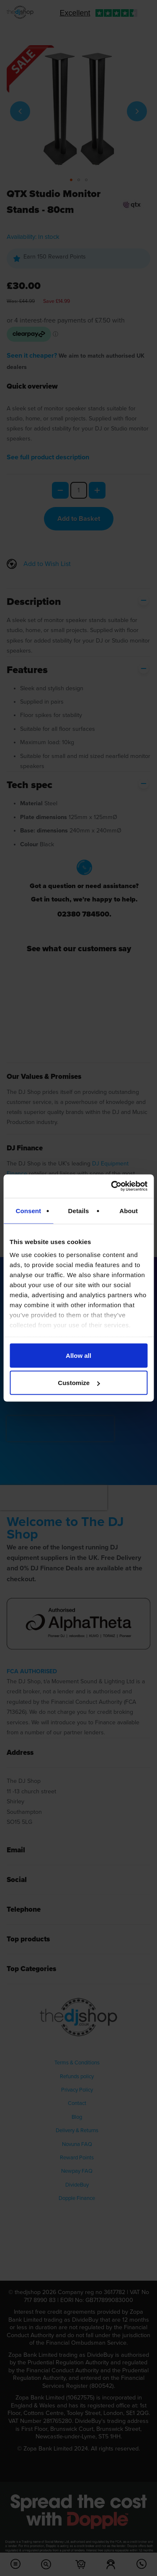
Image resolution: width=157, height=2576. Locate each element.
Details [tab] (78, 1210)
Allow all (78, 1355)
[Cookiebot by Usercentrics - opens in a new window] (111, 1186)
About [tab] (128, 1210)
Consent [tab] (28, 1210)
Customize (79, 1382)
